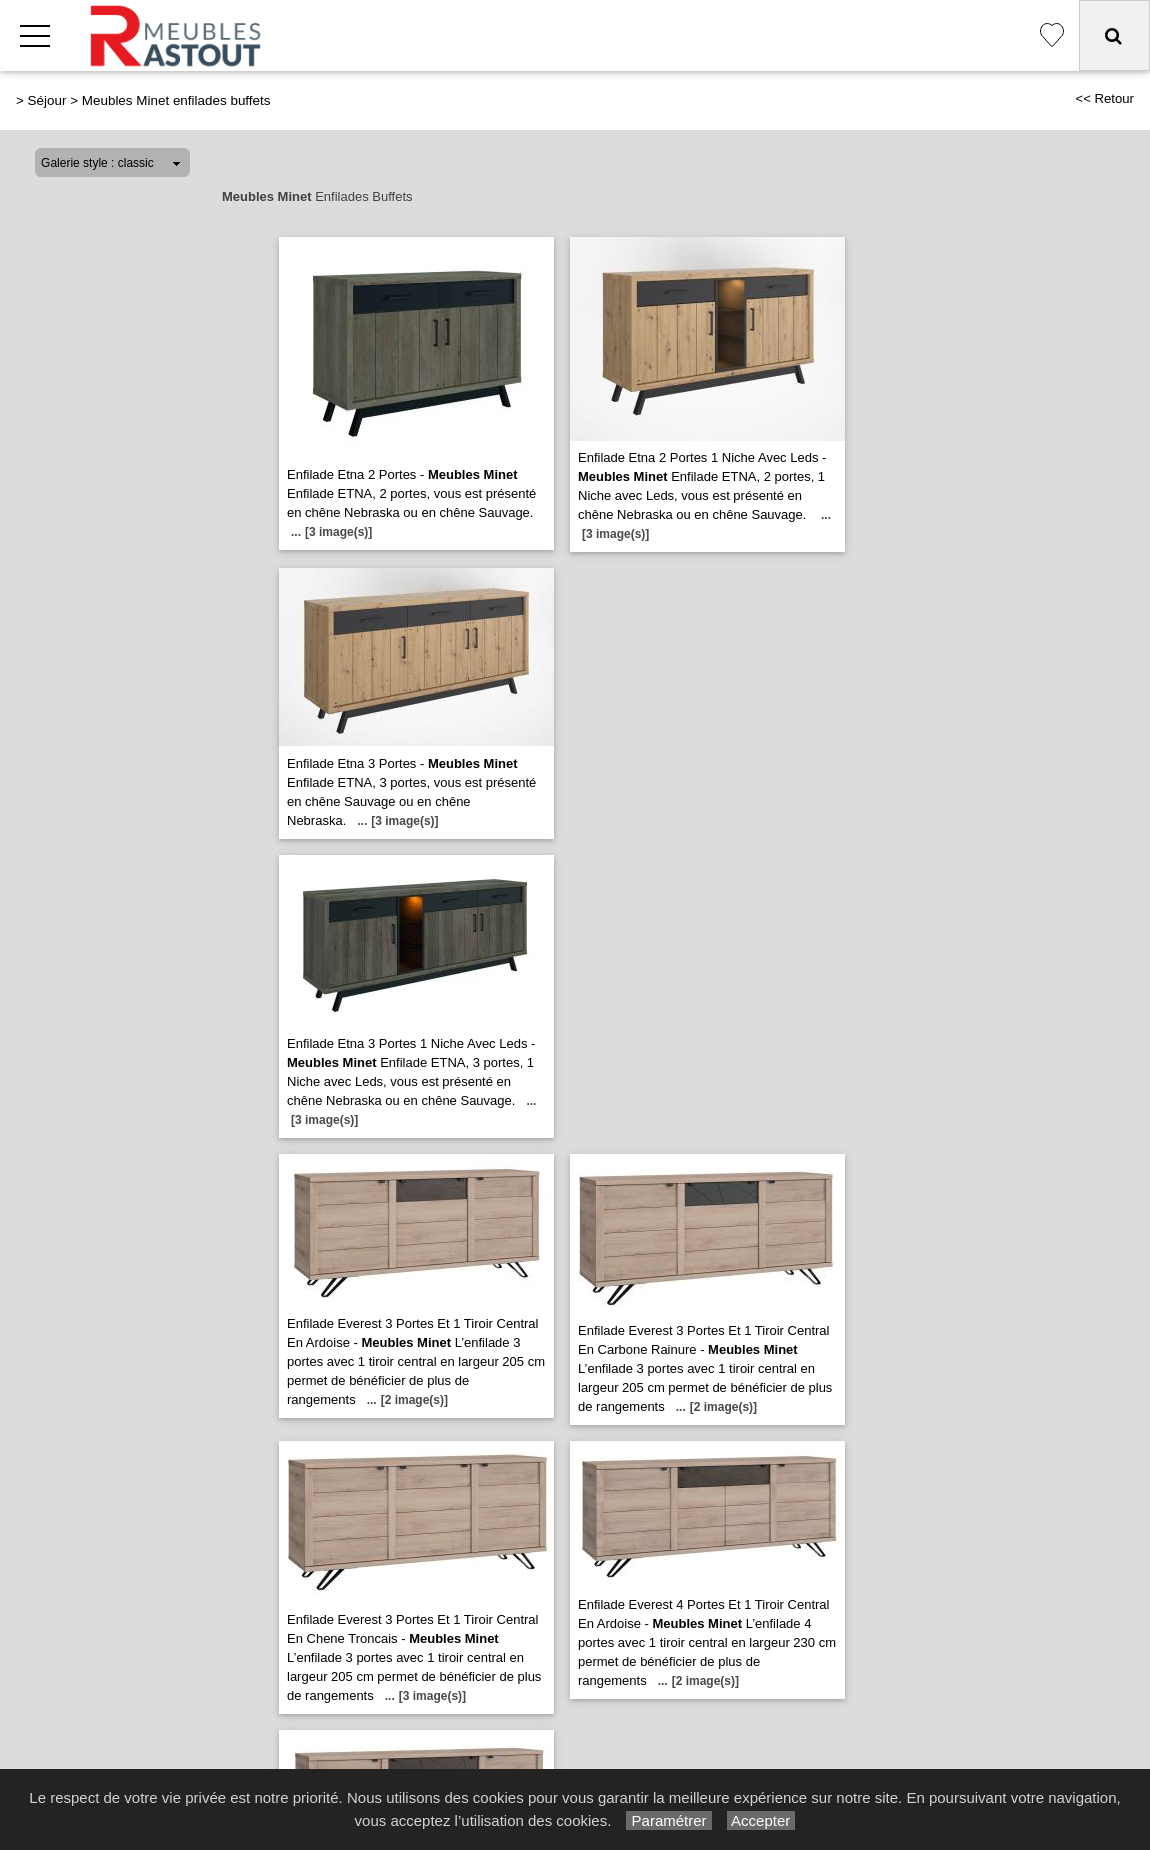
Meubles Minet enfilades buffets (176, 100)
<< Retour (1104, 98)
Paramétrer (668, 1820)
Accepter (761, 1820)
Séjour (47, 100)
